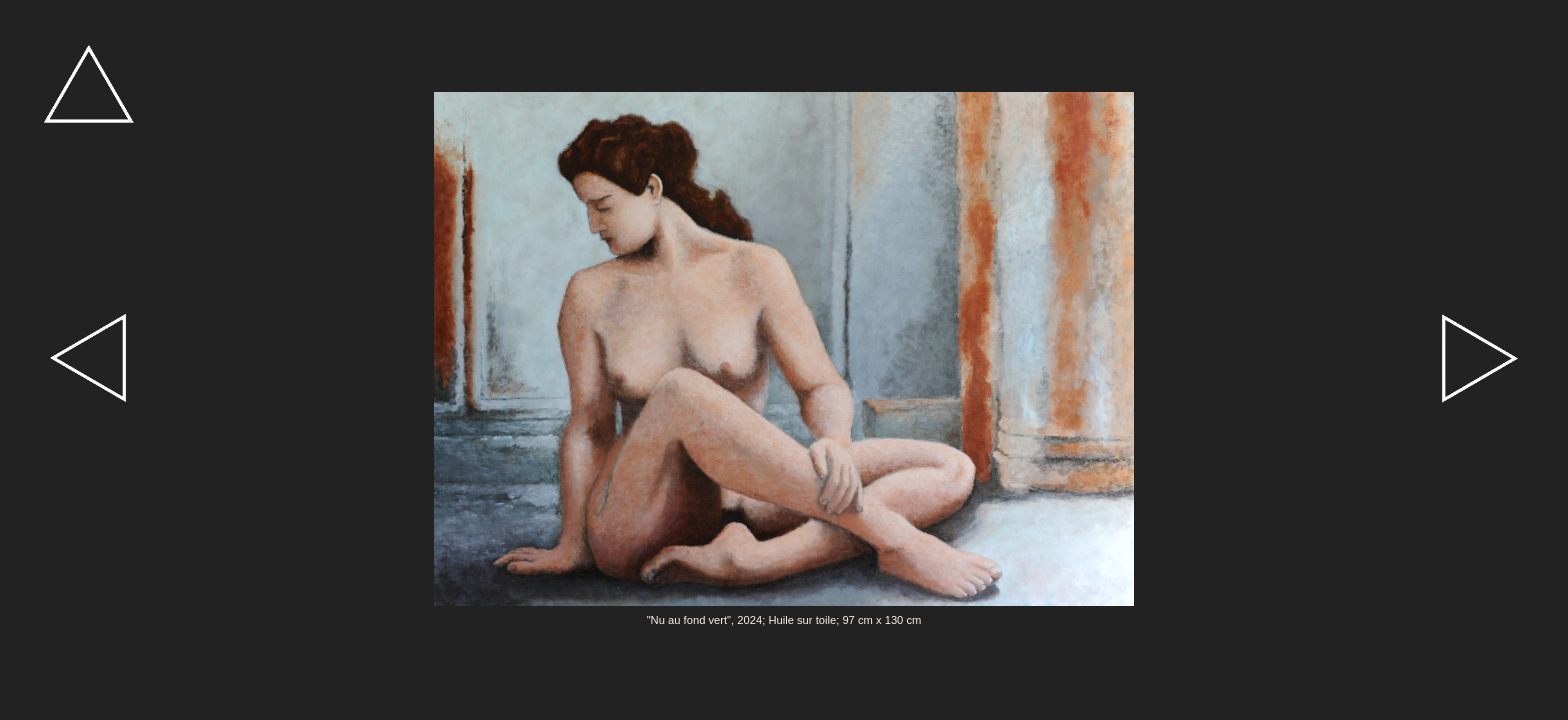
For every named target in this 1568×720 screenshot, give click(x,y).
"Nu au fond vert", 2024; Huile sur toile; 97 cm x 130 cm (784, 620)
